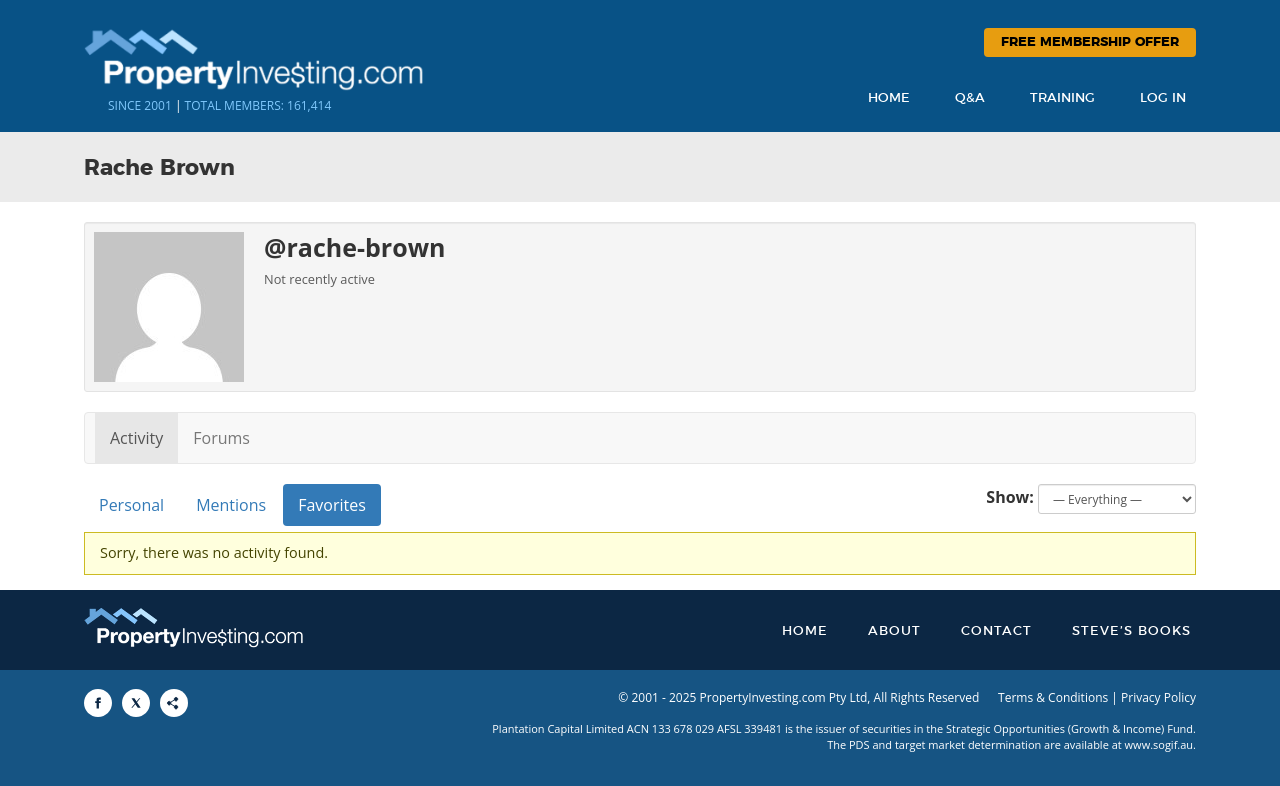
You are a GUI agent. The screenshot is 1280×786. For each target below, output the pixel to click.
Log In (1163, 98)
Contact (996, 631)
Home (889, 98)
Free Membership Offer (1090, 42)
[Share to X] (136, 703)
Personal (131, 505)
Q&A (970, 98)
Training (1062, 98)
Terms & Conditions (1053, 697)
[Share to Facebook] (98, 703)
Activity (136, 438)
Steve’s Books (1131, 631)
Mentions (231, 505)
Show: (1010, 497)
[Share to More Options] (174, 703)
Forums (221, 438)
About (894, 631)
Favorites (332, 505)
